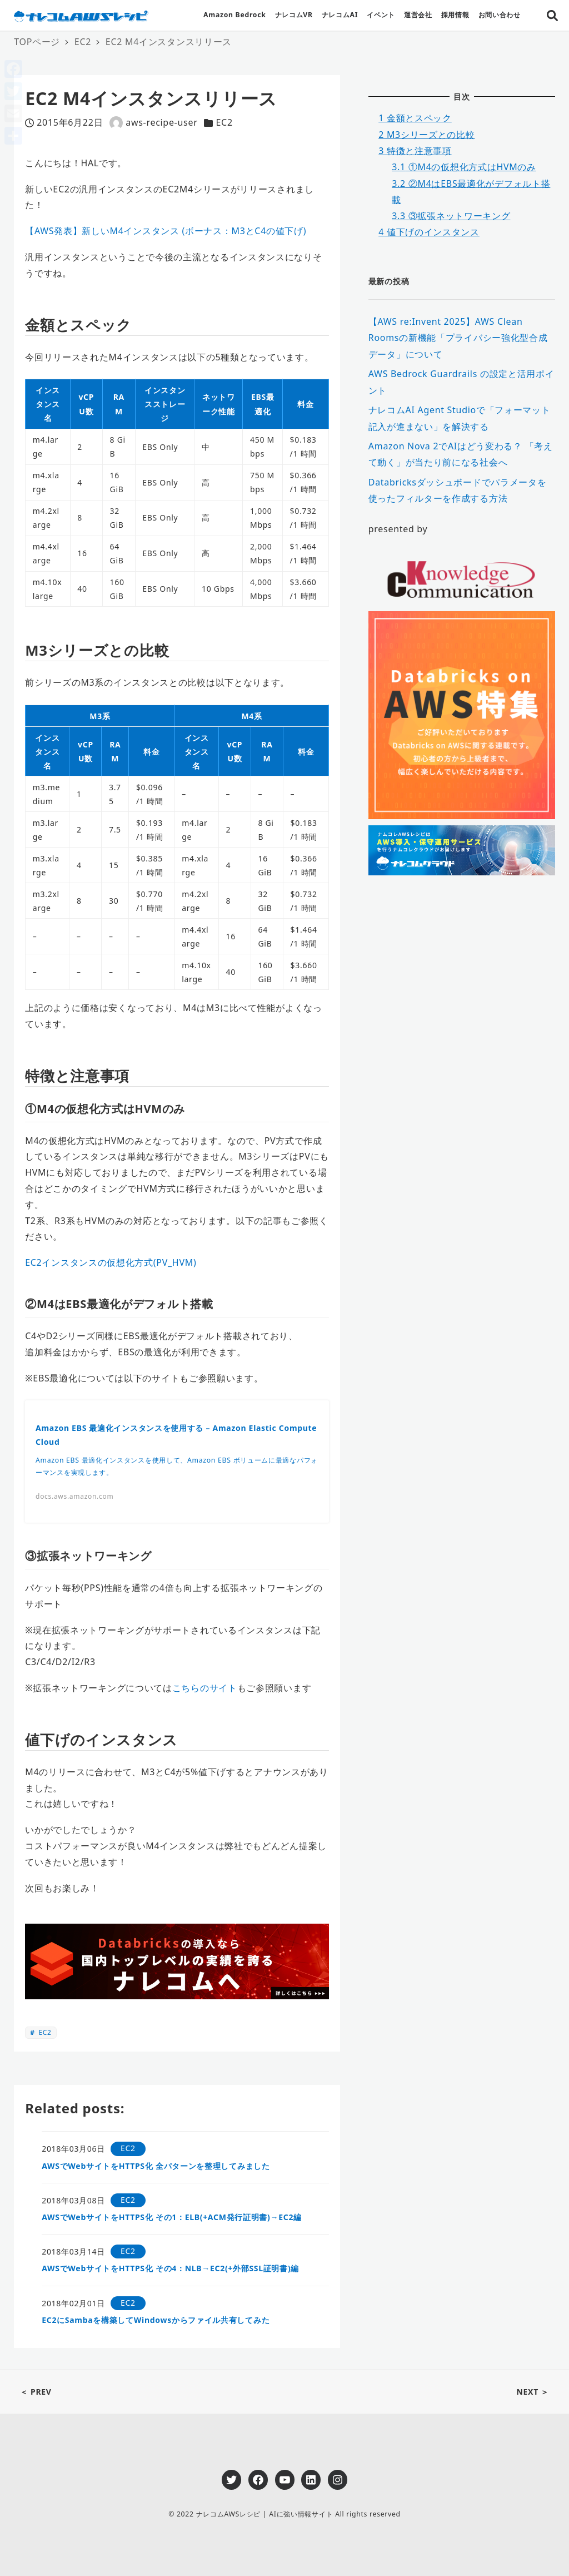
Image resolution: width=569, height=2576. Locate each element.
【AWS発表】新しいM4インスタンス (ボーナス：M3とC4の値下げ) (165, 231)
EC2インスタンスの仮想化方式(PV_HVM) (110, 1262)
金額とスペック (415, 118)
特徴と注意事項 (415, 151)
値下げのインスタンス (429, 232)
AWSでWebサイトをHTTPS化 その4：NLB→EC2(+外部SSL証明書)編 (170, 2268)
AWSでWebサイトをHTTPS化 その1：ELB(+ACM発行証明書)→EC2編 (172, 2217)
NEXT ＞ (532, 2391)
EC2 (224, 122)
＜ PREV (36, 2391)
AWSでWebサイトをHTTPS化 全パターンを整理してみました (155, 2166)
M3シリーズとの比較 (426, 134)
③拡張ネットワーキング (451, 216)
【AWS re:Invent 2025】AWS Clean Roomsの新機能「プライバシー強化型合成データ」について (458, 337)
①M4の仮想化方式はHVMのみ (464, 167)
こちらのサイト (204, 1688)
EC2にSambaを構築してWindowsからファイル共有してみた (155, 2320)
